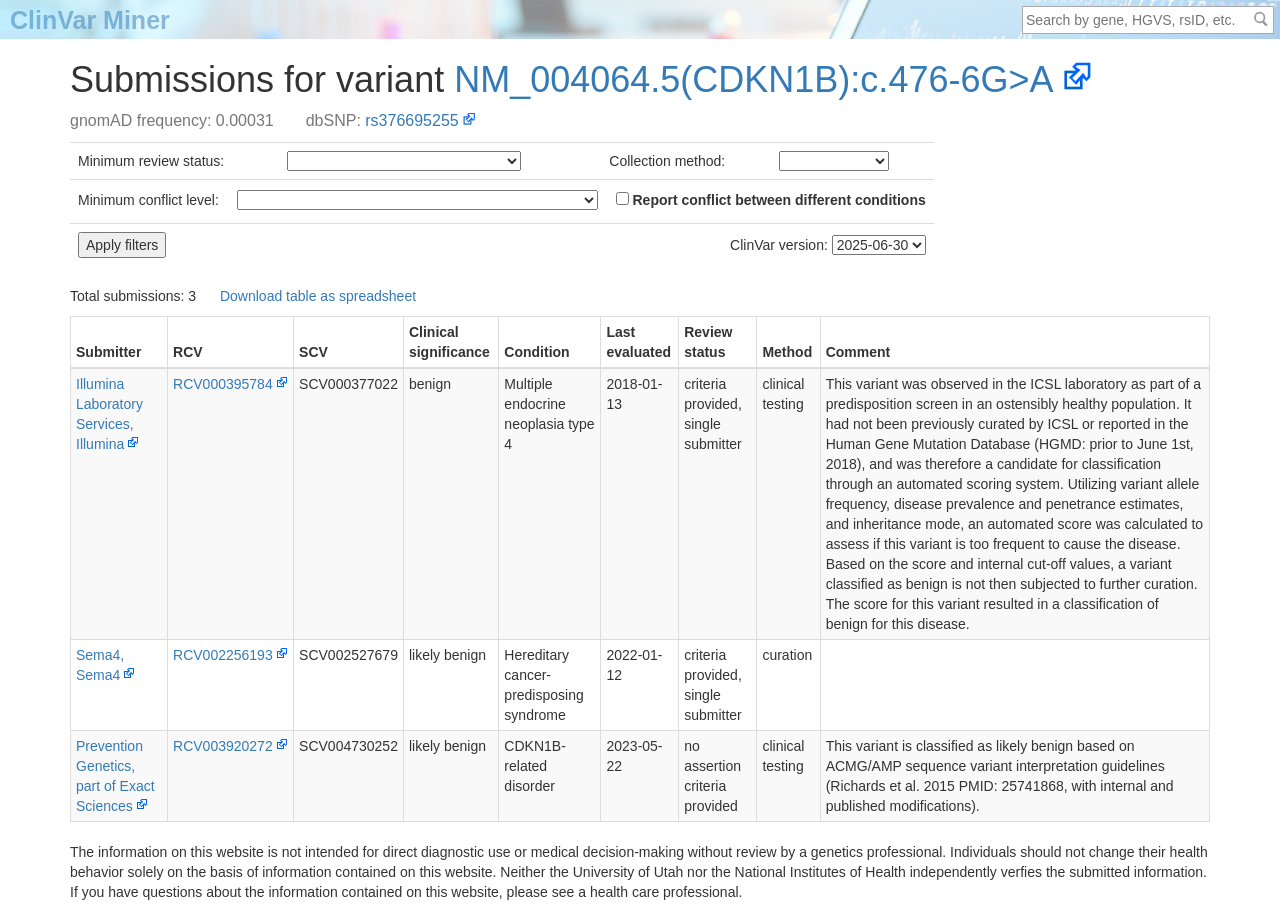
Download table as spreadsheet (318, 296)
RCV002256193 (223, 655)
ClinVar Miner (90, 20)
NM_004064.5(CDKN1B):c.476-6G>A (753, 79)
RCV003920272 (223, 746)
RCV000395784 (223, 384)
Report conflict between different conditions (771, 200)
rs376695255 (411, 120)
